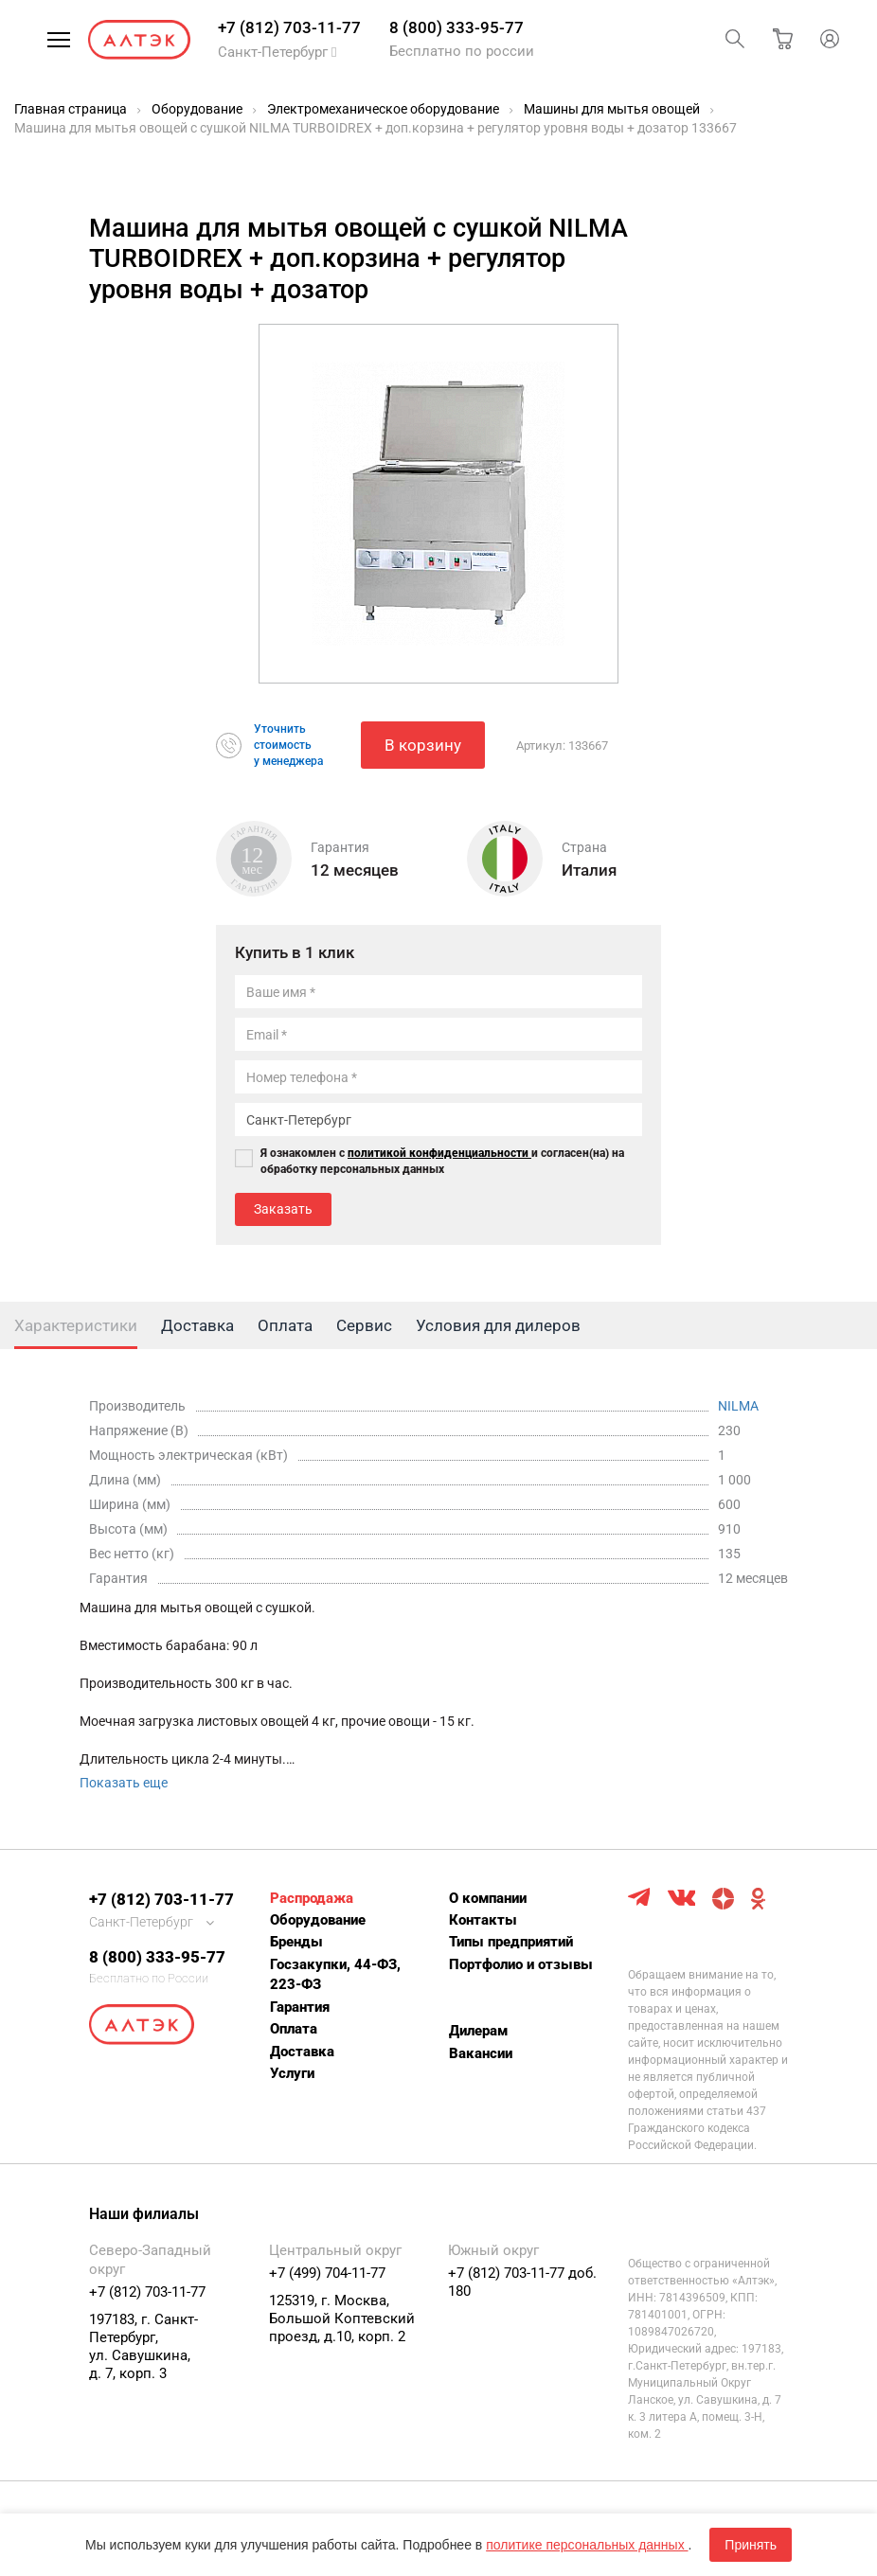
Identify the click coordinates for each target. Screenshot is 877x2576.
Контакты (483, 1919)
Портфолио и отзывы (521, 1964)
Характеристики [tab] (75, 1325)
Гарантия (300, 2007)
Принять (751, 2544)
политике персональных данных (587, 2544)
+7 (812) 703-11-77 (289, 27)
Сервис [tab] (364, 1325)
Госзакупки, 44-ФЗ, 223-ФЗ (335, 1974)
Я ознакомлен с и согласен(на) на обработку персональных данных (442, 1161)
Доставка (302, 2051)
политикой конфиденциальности (439, 1153)
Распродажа (311, 1898)
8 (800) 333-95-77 (456, 27)
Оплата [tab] (285, 1325)
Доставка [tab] (197, 1325)
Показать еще (124, 1782)
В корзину (423, 745)
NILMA (738, 1405)
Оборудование (318, 1919)
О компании (488, 1898)
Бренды (296, 1941)
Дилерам (478, 2030)
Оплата (293, 2028)
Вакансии (480, 2053)
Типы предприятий (511, 1941)
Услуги (292, 2073)
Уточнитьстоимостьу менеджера (288, 745)
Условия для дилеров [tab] (498, 1325)
